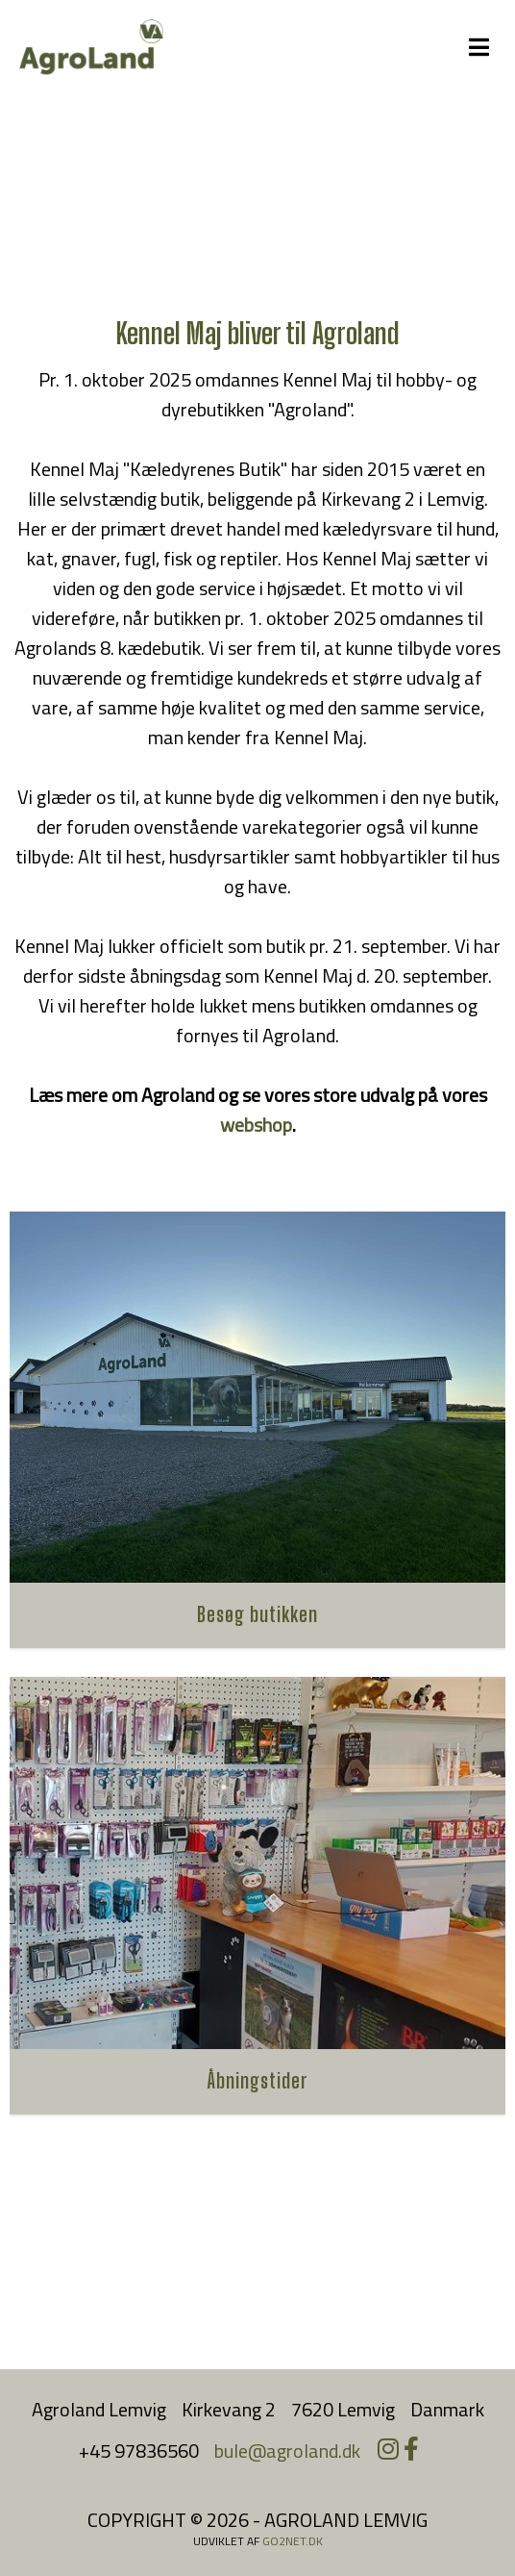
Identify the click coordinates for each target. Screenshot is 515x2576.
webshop (256, 1124)
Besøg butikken (257, 1614)
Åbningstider (258, 2080)
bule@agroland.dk (287, 2450)
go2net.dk (292, 2541)
